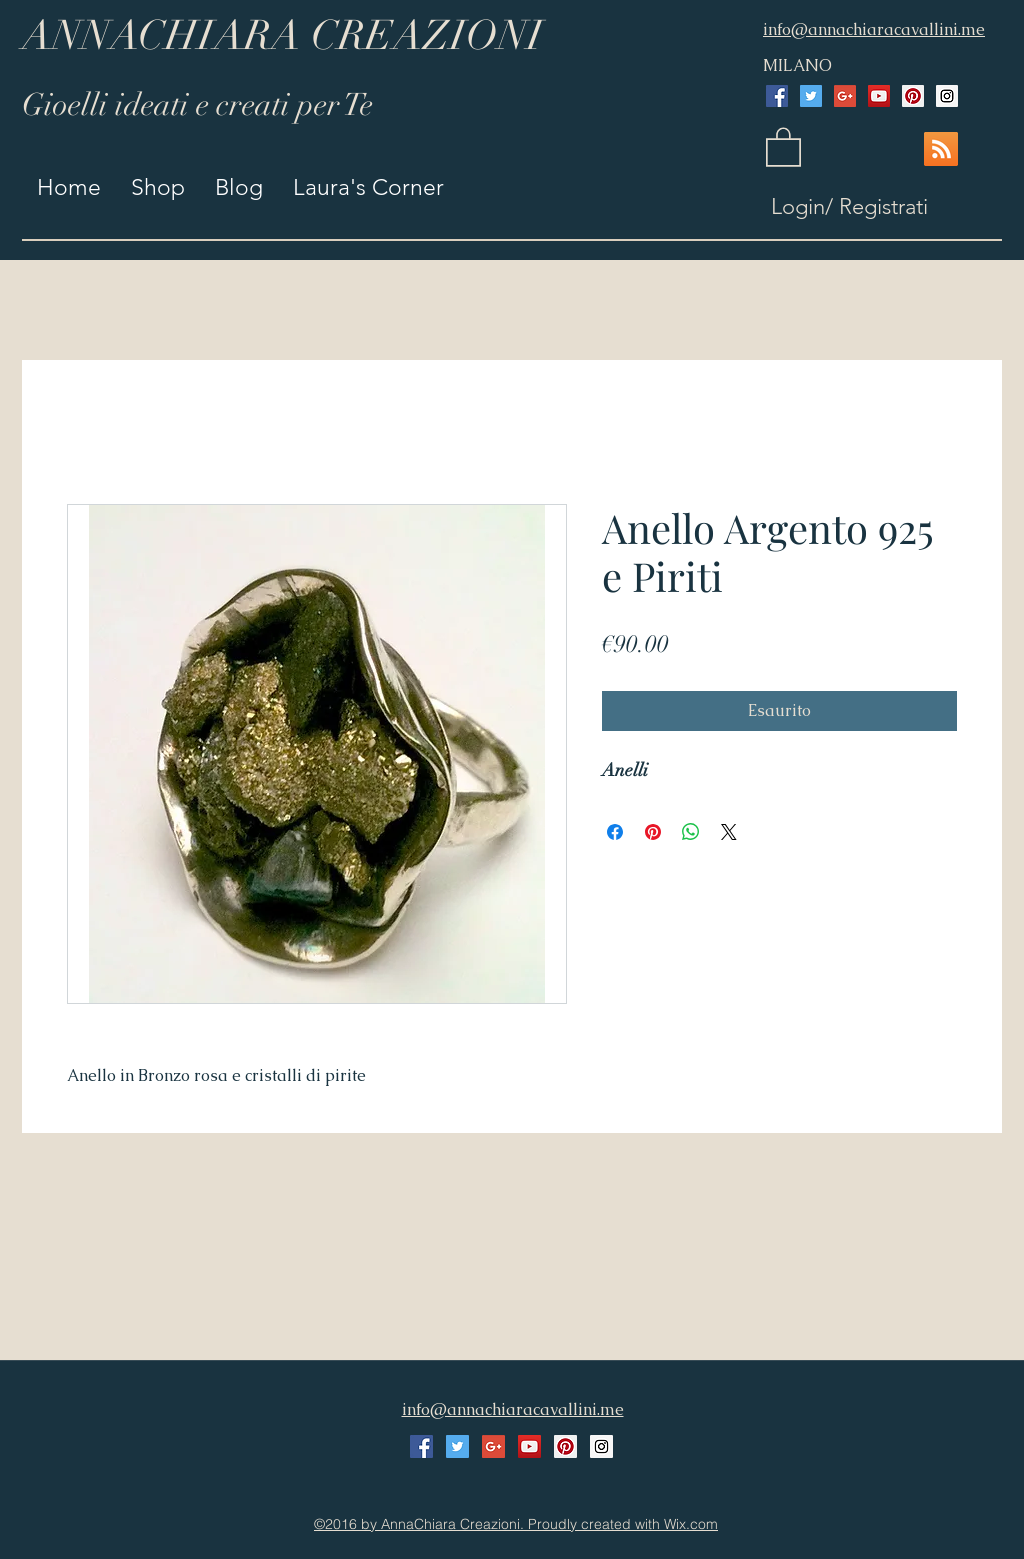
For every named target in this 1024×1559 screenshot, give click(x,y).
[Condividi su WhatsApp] (691, 832)
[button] (783, 146)
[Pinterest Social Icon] (913, 96)
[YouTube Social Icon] (879, 96)
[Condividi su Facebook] (615, 832)
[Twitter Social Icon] (811, 96)
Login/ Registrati (849, 206)
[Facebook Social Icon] (777, 96)
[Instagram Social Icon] (947, 96)
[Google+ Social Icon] (845, 96)
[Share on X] (729, 832)
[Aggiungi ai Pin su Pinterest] (653, 832)
